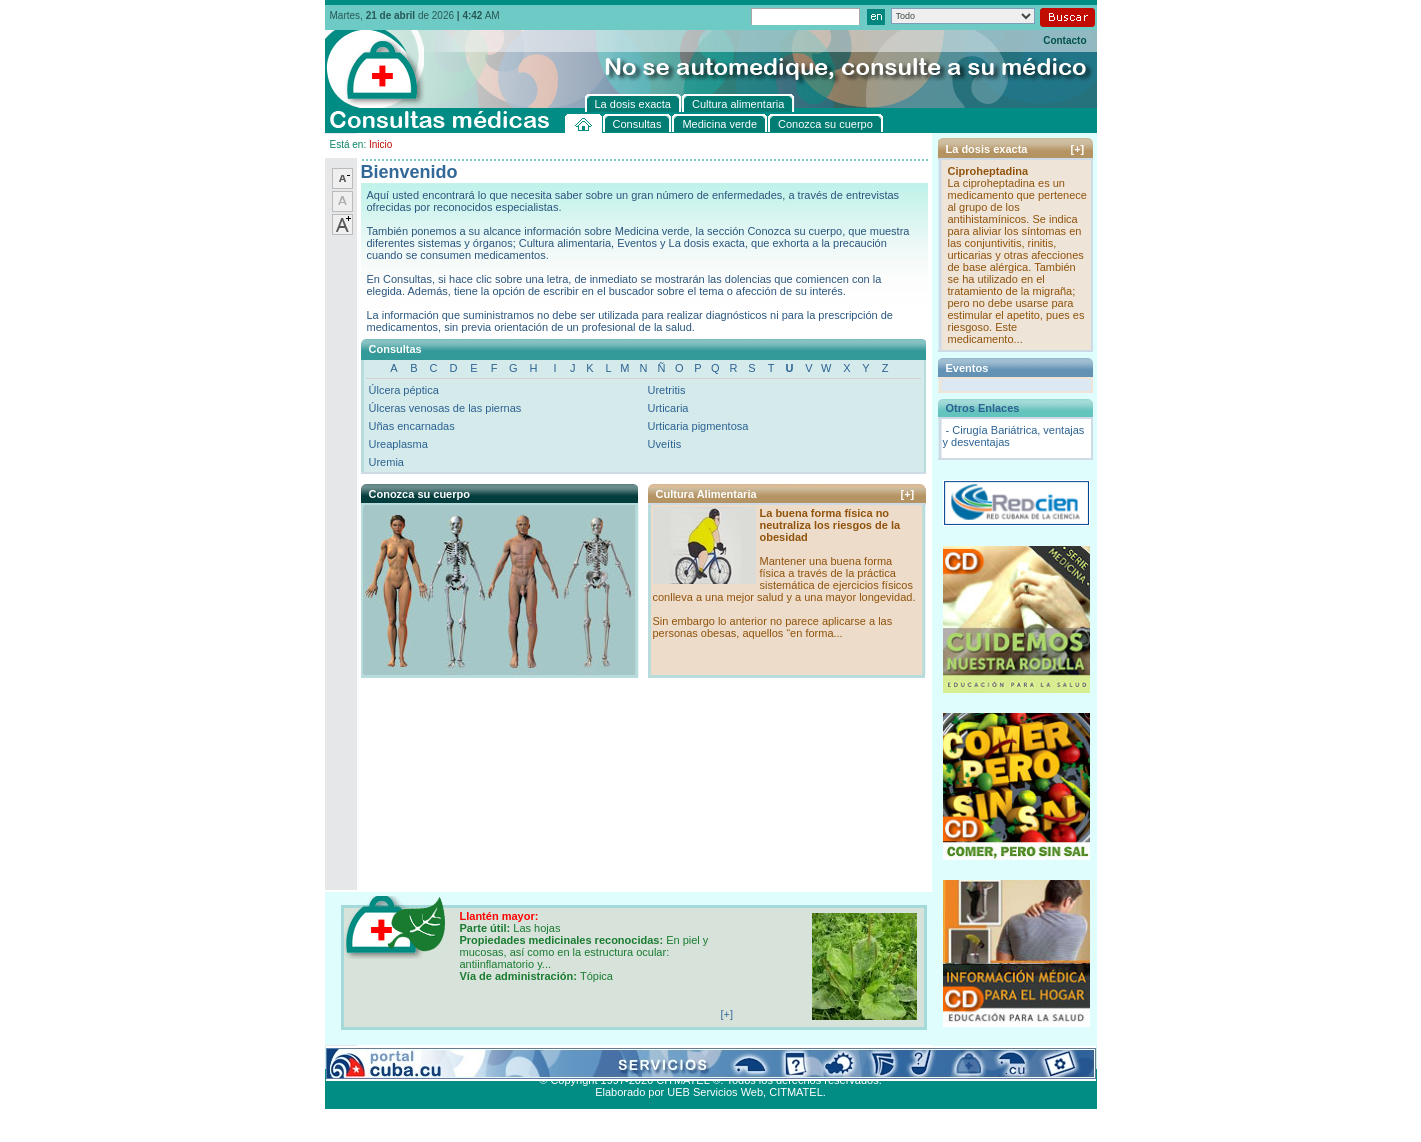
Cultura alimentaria (733, 1057)
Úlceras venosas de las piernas (445, 408)
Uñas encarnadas (412, 426)
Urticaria (668, 408)
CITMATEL (796, 1092)
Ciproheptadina (988, 171)
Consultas (380, 1057)
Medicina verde (451, 1057)
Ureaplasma (398, 444)
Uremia (386, 462)
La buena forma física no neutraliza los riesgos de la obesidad (830, 525)
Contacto (1064, 40)
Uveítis (665, 444)
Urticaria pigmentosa (698, 426)
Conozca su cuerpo (545, 1057)
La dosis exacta (640, 1057)
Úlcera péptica (404, 390)
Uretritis (667, 390)
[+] (908, 494)
